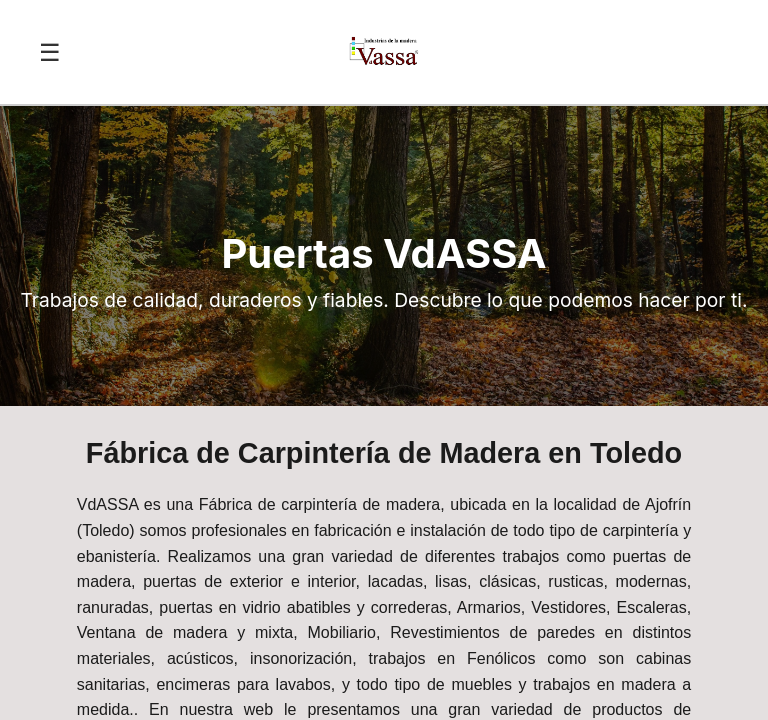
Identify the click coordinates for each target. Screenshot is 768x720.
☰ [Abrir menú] (50, 52)
